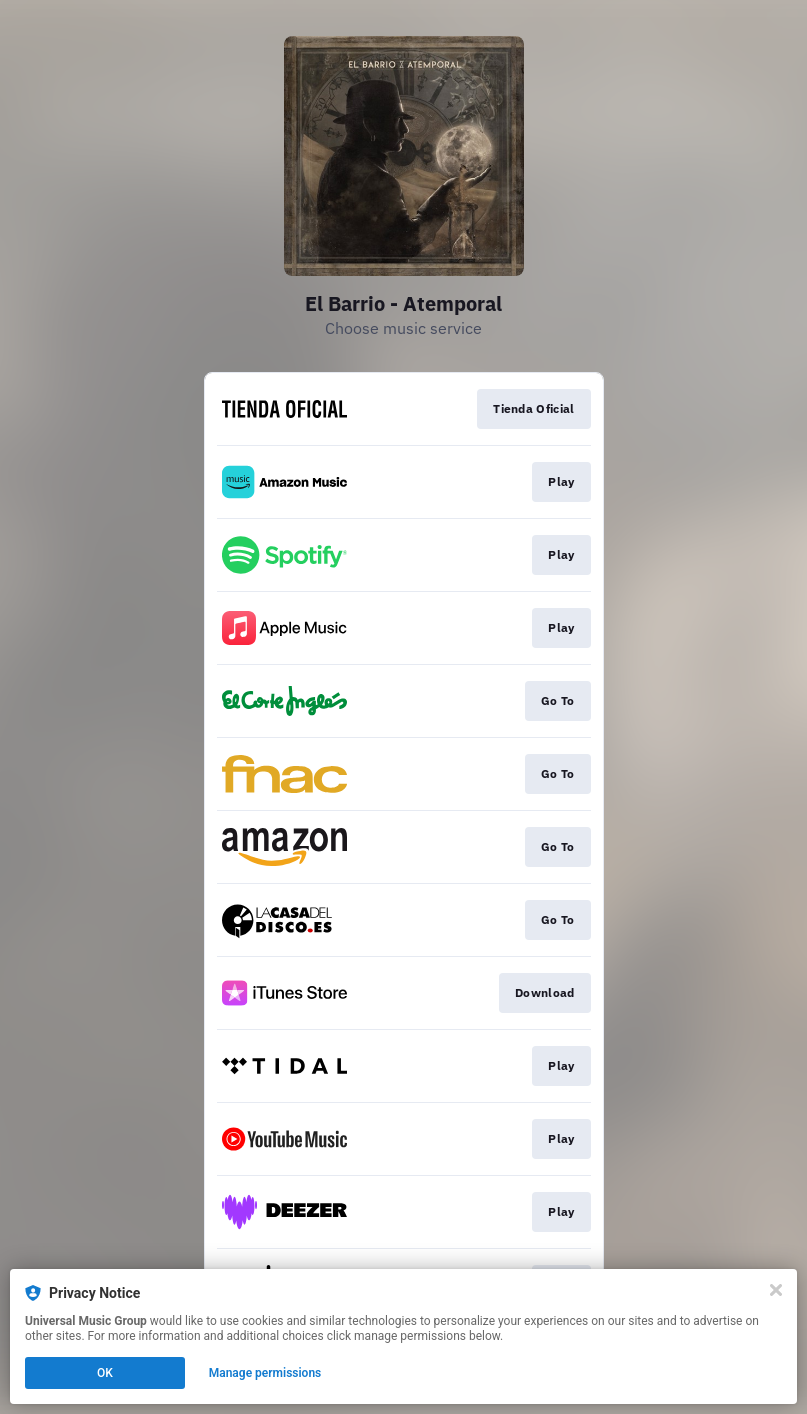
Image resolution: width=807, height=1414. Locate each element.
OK (105, 1373)
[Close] (776, 1290)
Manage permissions (265, 1373)
